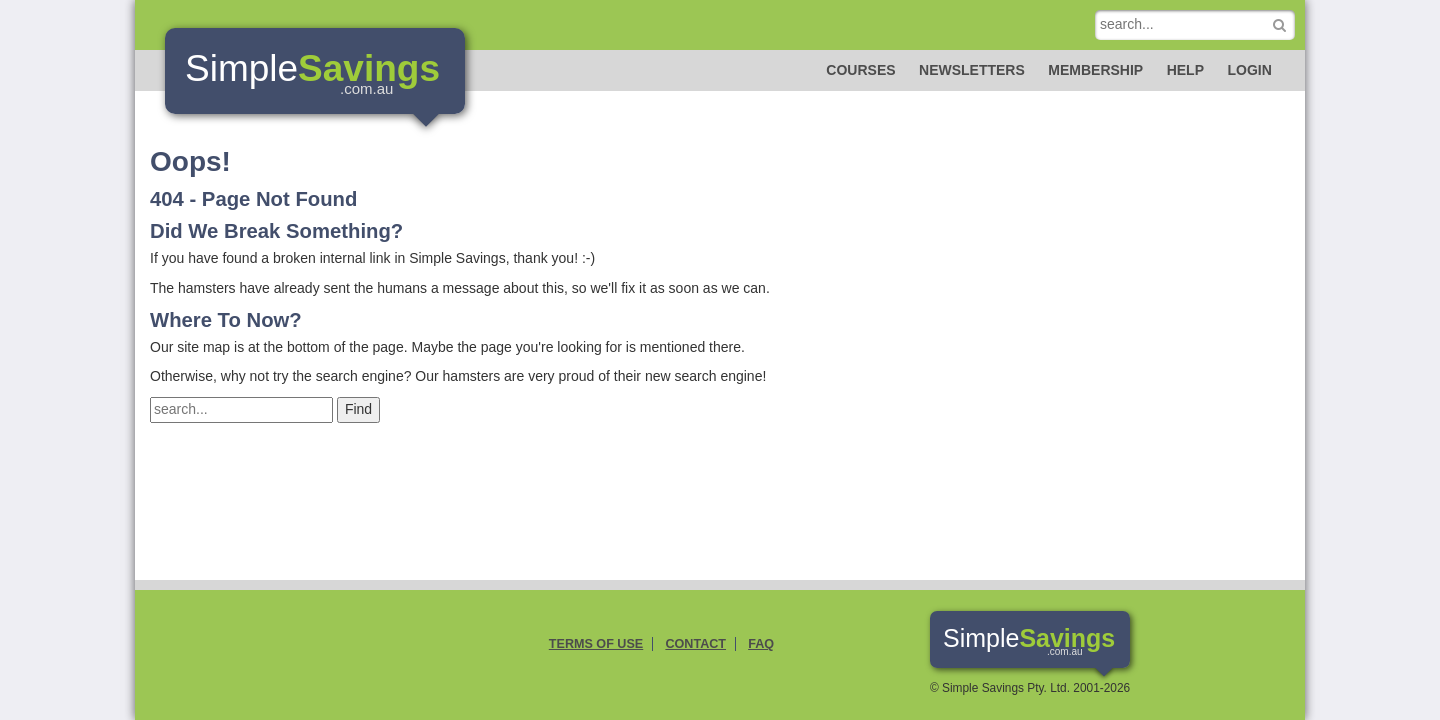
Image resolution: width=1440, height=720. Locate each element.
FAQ (761, 644)
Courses (860, 70)
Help (1185, 70)
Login (1249, 70)
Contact (695, 644)
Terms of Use (596, 644)
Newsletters (972, 70)
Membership (1095, 70)
